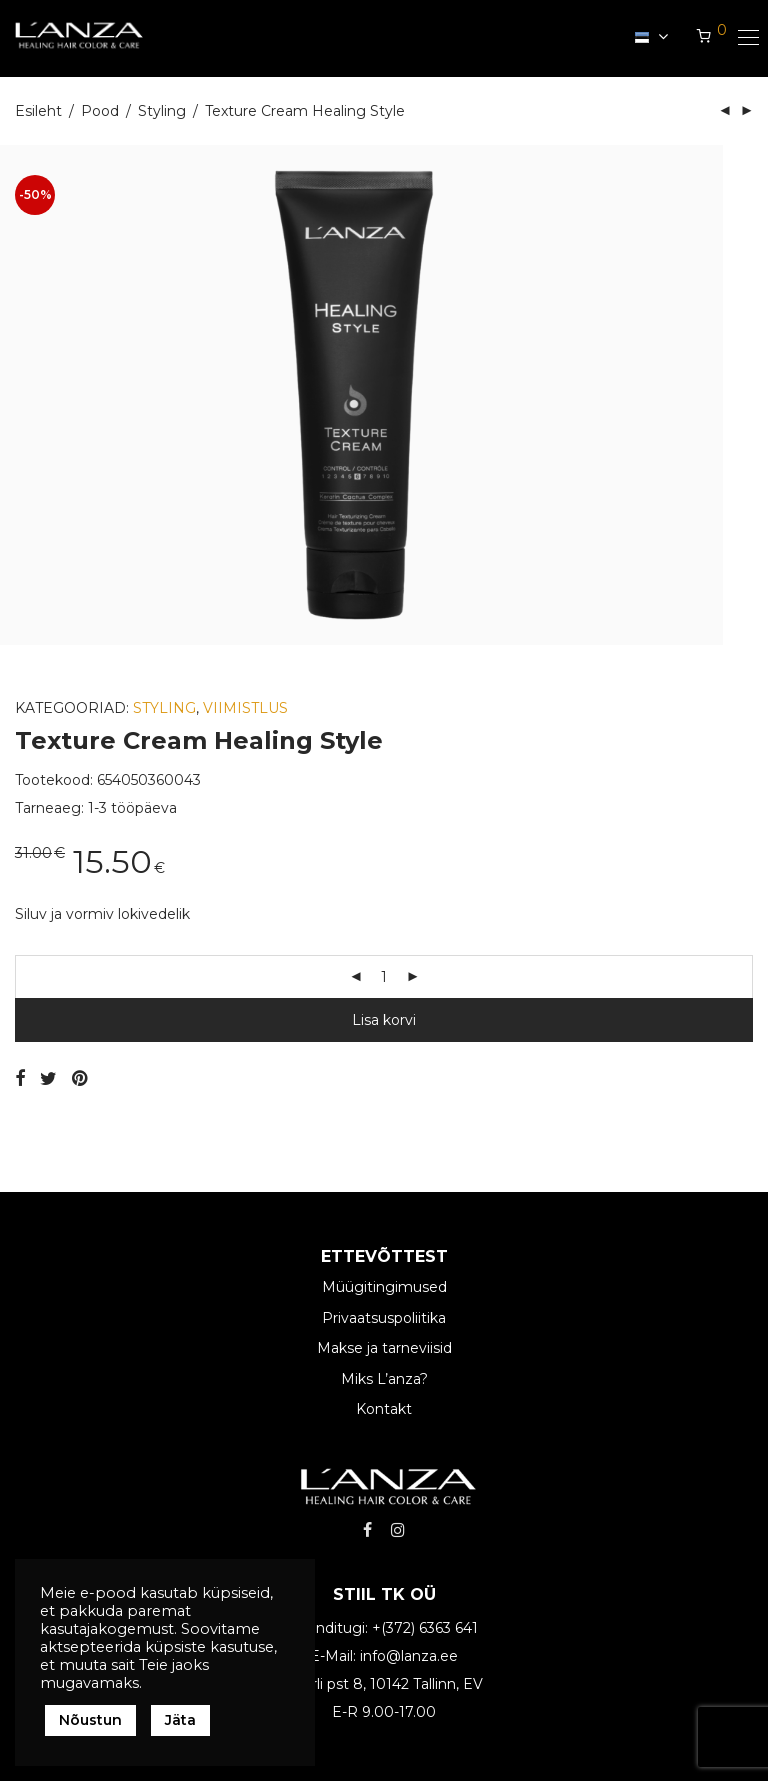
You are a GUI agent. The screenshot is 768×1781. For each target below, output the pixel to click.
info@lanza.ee (409, 1656)
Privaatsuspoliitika (384, 1318)
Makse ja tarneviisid (384, 1348)
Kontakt (384, 1409)
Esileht (38, 111)
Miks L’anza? (384, 1379)
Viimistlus (245, 708)
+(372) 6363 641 (425, 1628)
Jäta (180, 1720)
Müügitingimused (384, 1288)
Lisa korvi (384, 1020)
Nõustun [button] (90, 1720)
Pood (100, 111)
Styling (162, 111)
